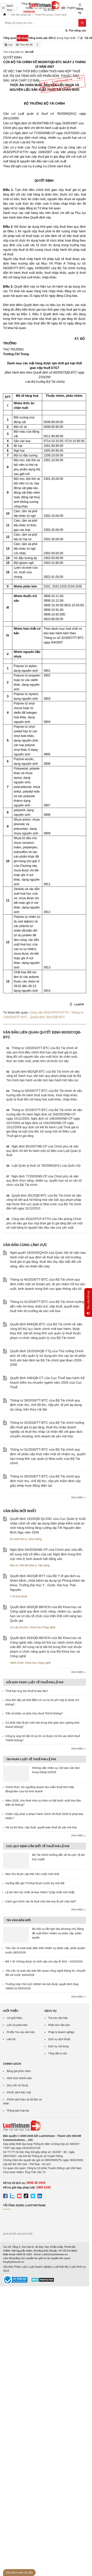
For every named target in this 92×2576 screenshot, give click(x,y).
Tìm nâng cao (75, 30)
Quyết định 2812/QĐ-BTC (47, 1017)
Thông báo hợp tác (18, 2110)
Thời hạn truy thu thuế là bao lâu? (26, 1691)
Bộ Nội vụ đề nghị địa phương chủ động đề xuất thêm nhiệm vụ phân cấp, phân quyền (58, 1933)
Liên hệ (11, 2039)
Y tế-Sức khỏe (18, 1596)
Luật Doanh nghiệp (40, 2266)
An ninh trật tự (18, 1539)
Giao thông (35, 1539)
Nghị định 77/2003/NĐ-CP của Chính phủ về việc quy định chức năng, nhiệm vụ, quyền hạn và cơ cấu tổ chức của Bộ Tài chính (44, 1181)
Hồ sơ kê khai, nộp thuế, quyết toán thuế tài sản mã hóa (41, 1827)
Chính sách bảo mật (19, 2092)
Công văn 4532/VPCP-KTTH (49, 1012)
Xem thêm (78, 1497)
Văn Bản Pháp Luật (14, 2266)
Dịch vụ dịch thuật (59, 2039)
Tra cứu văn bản (58, 2017)
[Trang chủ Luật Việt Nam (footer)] (44, 2126)
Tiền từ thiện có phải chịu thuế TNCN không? (34, 1713)
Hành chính (17, 1662)
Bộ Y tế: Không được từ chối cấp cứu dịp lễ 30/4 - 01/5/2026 (43, 1961)
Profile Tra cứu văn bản (20, 2032)
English (67, 7)
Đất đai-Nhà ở (28, 1565)
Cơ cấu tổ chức (19, 1627)
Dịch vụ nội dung (58, 2046)
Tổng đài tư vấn (57, 2053)
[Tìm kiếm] (82, 23)
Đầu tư (14, 1565)
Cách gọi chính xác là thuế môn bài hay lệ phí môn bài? (40, 1901)
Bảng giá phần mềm (19, 2071)
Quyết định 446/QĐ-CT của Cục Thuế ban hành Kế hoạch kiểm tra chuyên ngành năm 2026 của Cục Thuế (47, 1382)
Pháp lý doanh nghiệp (61, 2032)
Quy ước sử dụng (17, 2085)
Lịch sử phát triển (17, 2025)
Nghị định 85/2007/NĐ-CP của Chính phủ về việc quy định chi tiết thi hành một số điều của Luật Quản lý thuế (43, 1151)
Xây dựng (43, 1565)
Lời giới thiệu (14, 2017)
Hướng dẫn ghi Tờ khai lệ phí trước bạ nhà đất (34, 1883)
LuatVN (76, 1004)
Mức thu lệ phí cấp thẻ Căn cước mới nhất (32, 1874)
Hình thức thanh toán (19, 2078)
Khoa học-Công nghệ (42, 1627)
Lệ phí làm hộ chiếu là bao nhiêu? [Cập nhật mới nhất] (39, 1892)
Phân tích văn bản (59, 2025)
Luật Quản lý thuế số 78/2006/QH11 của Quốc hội (46, 1165)
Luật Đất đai (60, 2266)
